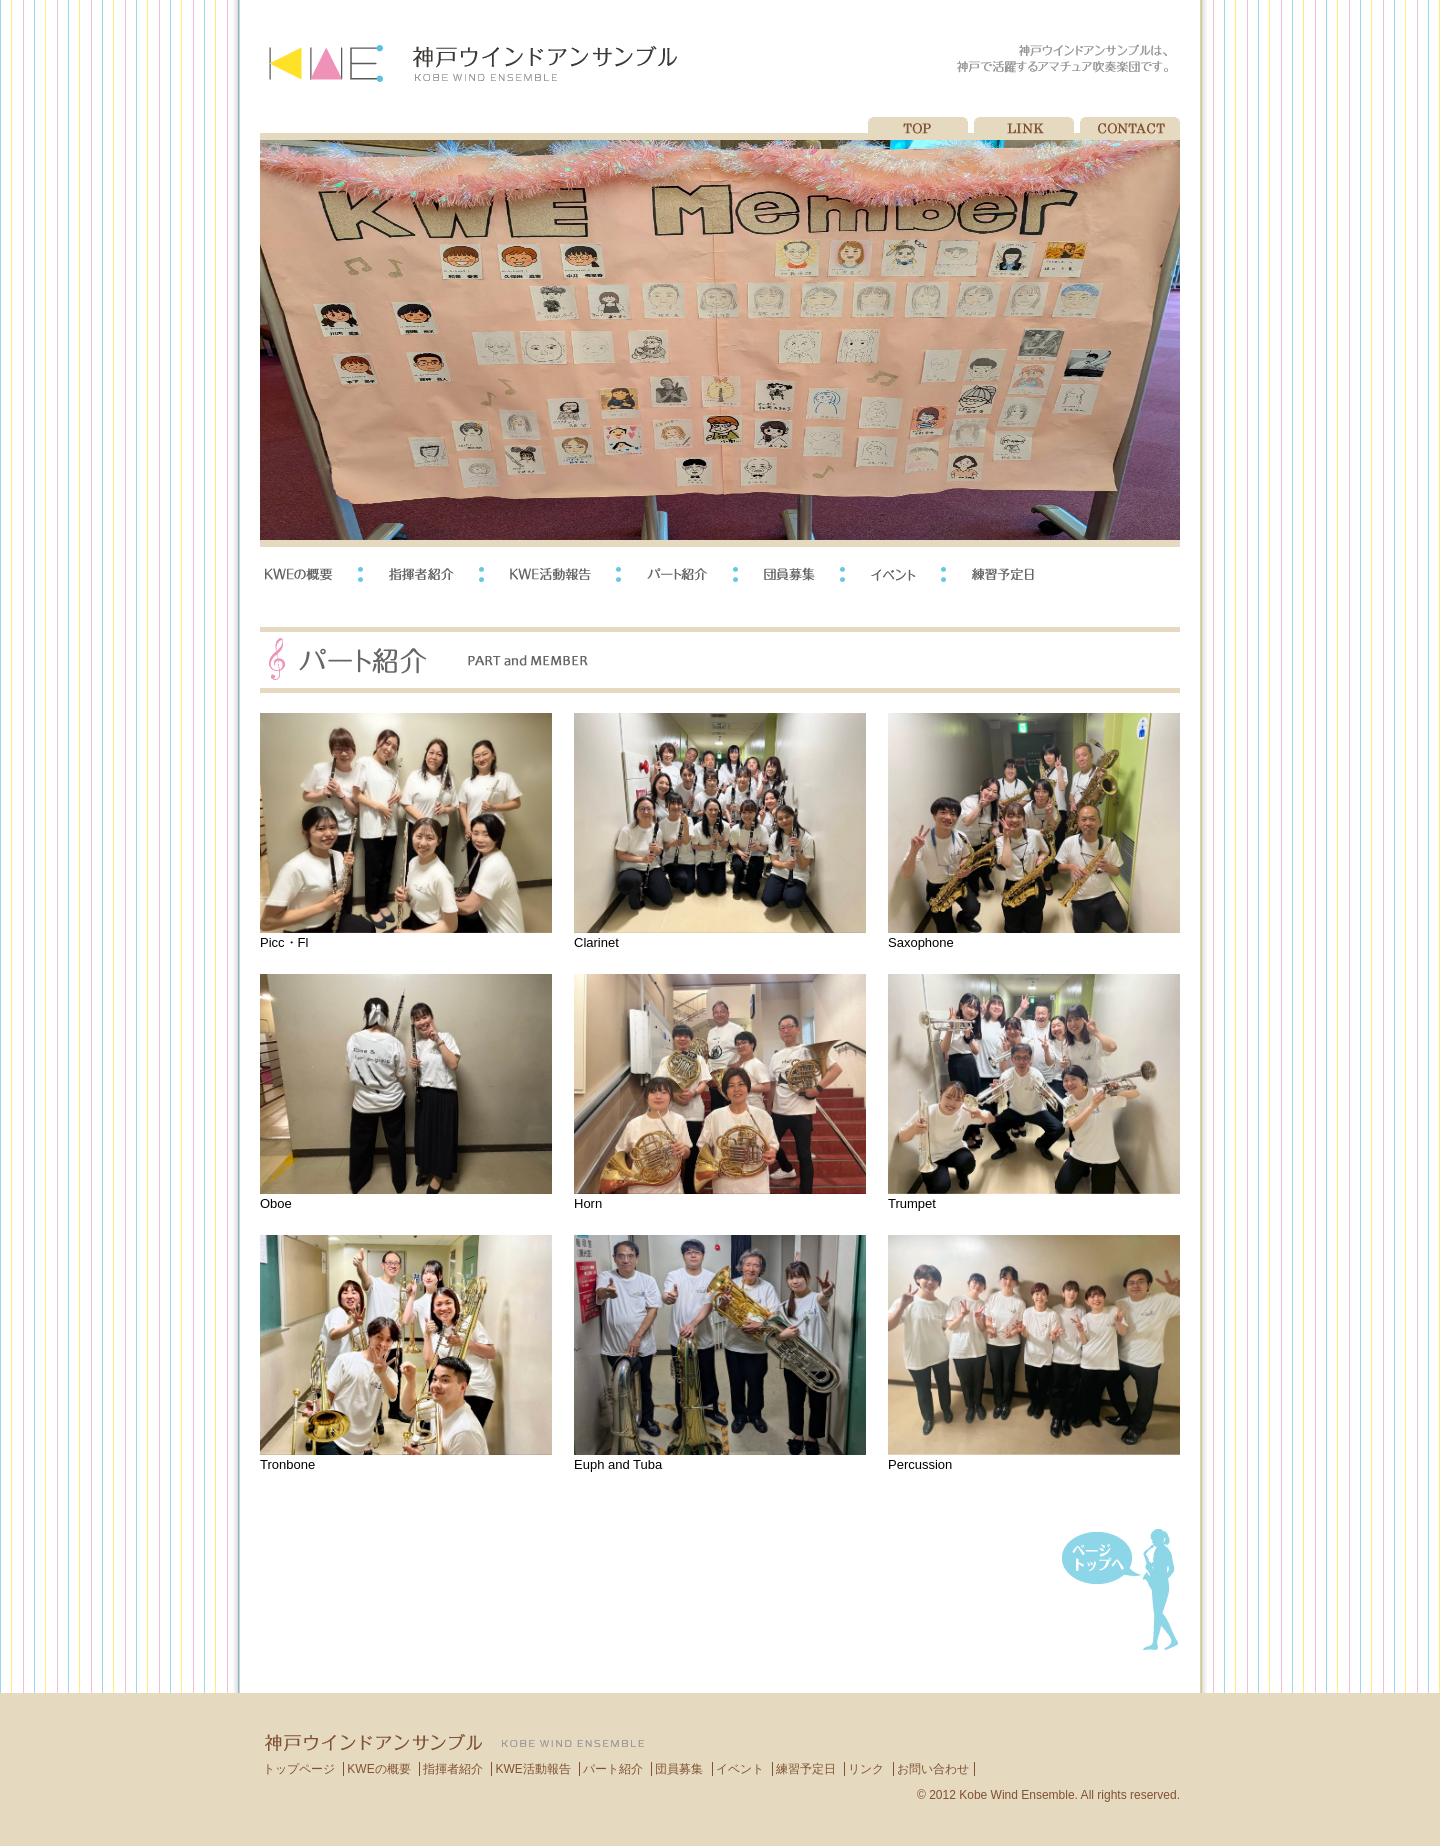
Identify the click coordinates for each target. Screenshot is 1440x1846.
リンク (866, 1769)
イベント (740, 1769)
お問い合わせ (933, 1769)
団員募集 (679, 1769)
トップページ (299, 1769)
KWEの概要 (378, 1769)
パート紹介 (613, 1769)
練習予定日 (806, 1769)
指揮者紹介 (453, 1769)
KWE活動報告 (532, 1769)
